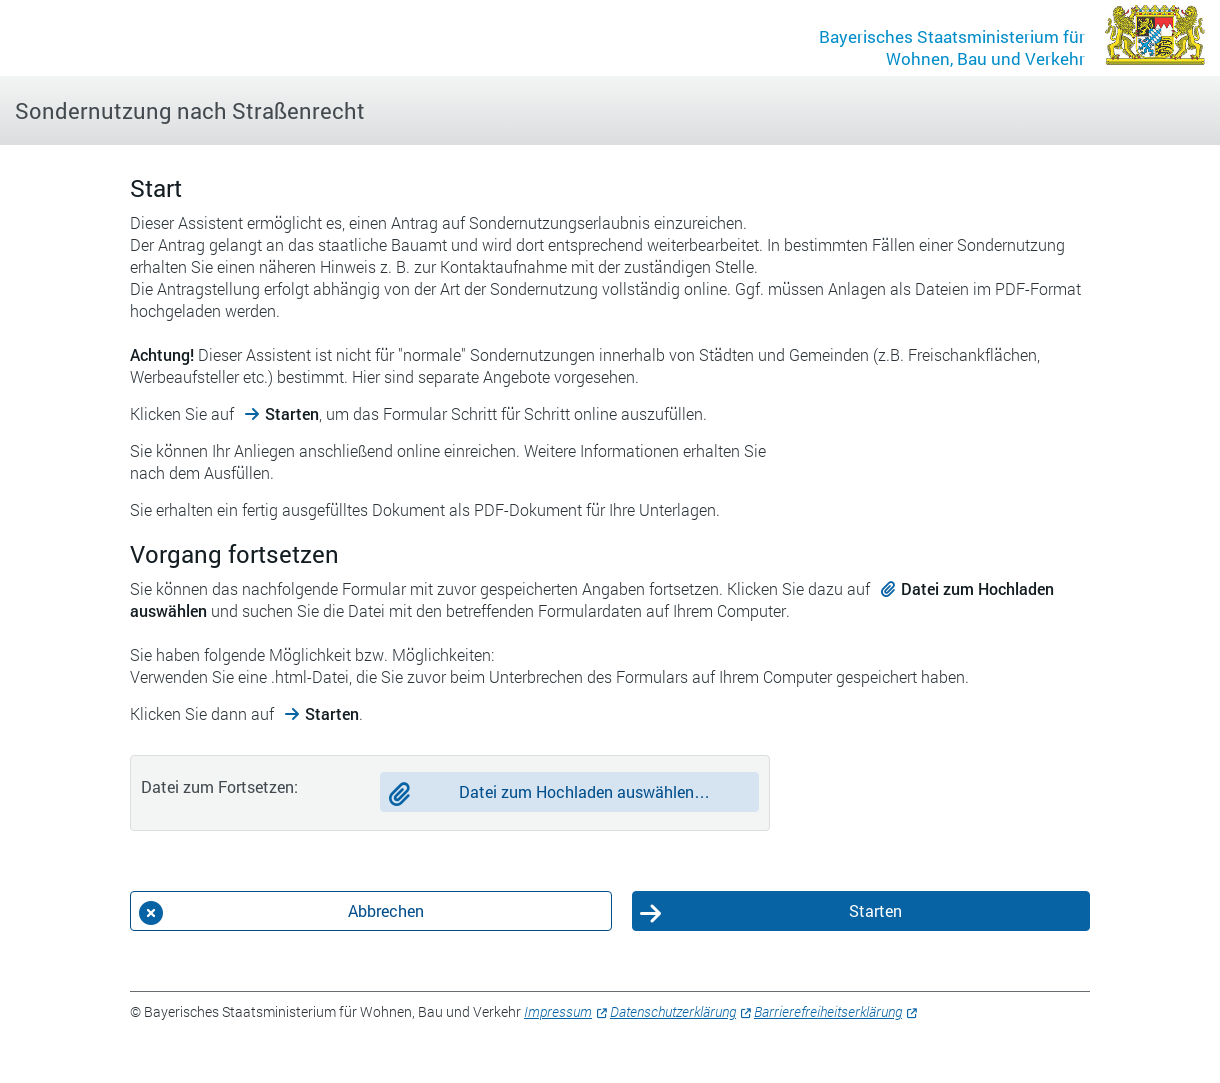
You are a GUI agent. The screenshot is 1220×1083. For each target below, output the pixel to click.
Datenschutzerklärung (673, 1011)
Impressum (558, 1011)
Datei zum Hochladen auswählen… (584, 791)
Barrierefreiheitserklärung (828, 1011)
